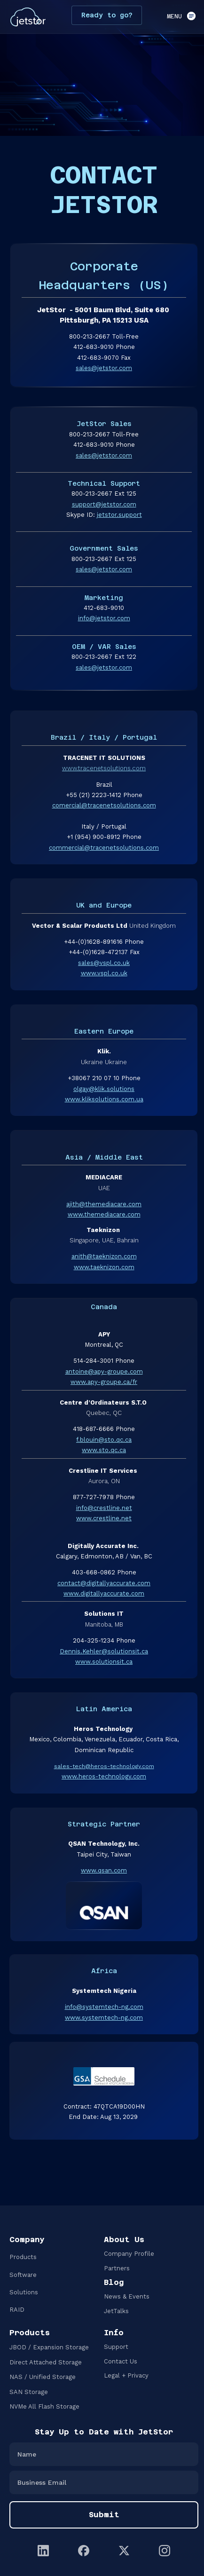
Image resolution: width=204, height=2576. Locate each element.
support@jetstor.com (104, 504)
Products (23, 2256)
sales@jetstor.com (104, 367)
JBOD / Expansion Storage (49, 2347)
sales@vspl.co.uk (104, 962)
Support (116, 2346)
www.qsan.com (104, 1870)
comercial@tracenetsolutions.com (104, 805)
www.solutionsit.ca (104, 1661)
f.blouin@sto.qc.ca (104, 1439)
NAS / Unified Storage (42, 2376)
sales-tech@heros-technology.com (104, 1766)
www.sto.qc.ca (104, 1450)
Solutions (23, 2292)
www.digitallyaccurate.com (103, 1593)
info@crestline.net (104, 1507)
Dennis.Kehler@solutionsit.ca (104, 1651)
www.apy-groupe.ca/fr (104, 1381)
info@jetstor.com (104, 618)
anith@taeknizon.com (104, 1256)
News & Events (126, 2296)
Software (23, 2274)
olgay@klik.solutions (103, 1088)
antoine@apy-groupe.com (104, 1371)
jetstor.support (119, 514)
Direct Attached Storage (45, 2362)
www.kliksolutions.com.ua (104, 1099)
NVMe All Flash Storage (44, 2406)
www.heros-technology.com (104, 1776)
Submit (104, 2514)
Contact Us (120, 2361)
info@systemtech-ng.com (104, 2006)
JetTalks (116, 2311)
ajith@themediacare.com (103, 1204)
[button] (178, 16)
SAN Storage (28, 2391)
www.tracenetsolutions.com (104, 768)
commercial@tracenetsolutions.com (104, 847)
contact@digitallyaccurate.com (103, 1583)
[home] (26, 17)
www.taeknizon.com (104, 1267)
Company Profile (129, 2253)
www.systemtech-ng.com (104, 2017)
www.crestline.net (104, 1518)
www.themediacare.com (104, 1214)
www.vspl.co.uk (104, 973)
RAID (16, 2309)
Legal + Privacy (126, 2375)
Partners (117, 2268)
